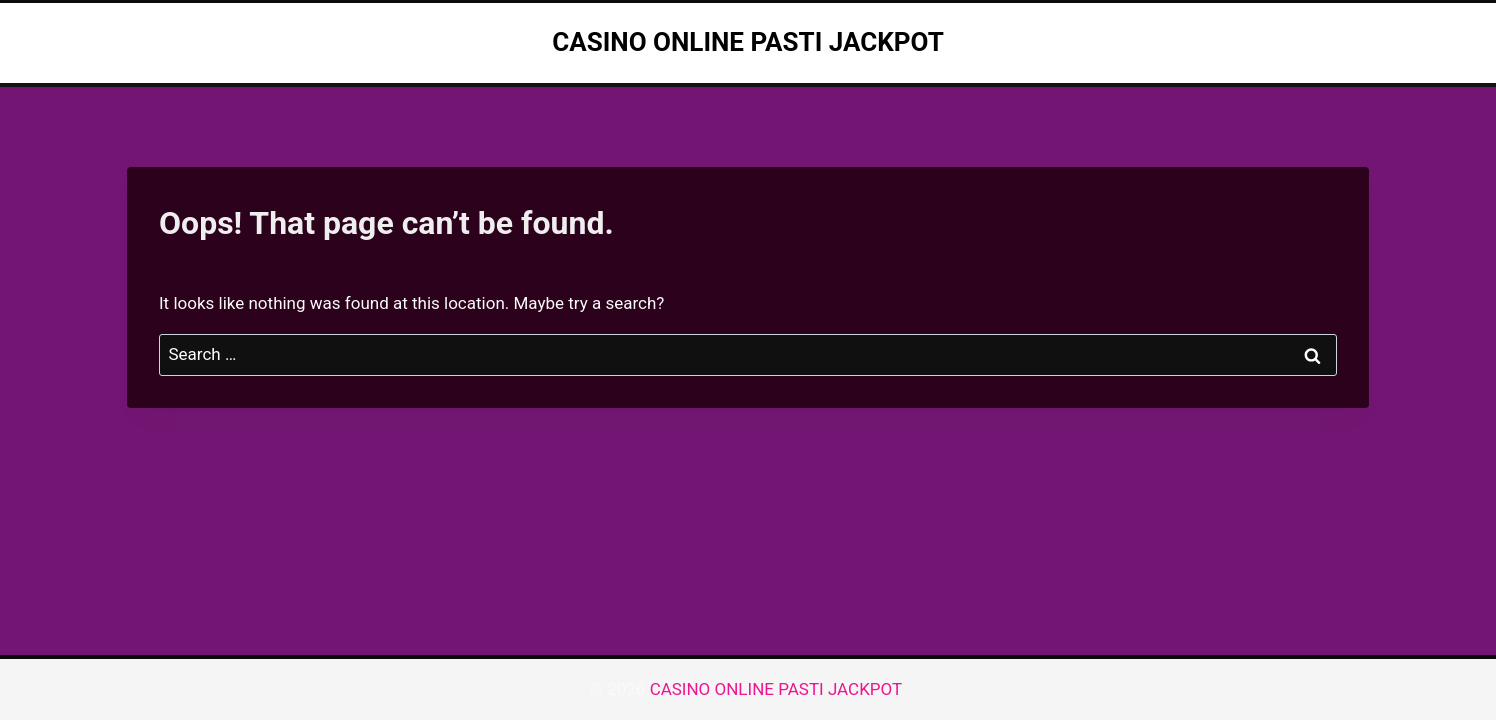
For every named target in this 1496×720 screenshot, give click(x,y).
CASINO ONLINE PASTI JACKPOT (778, 689)
